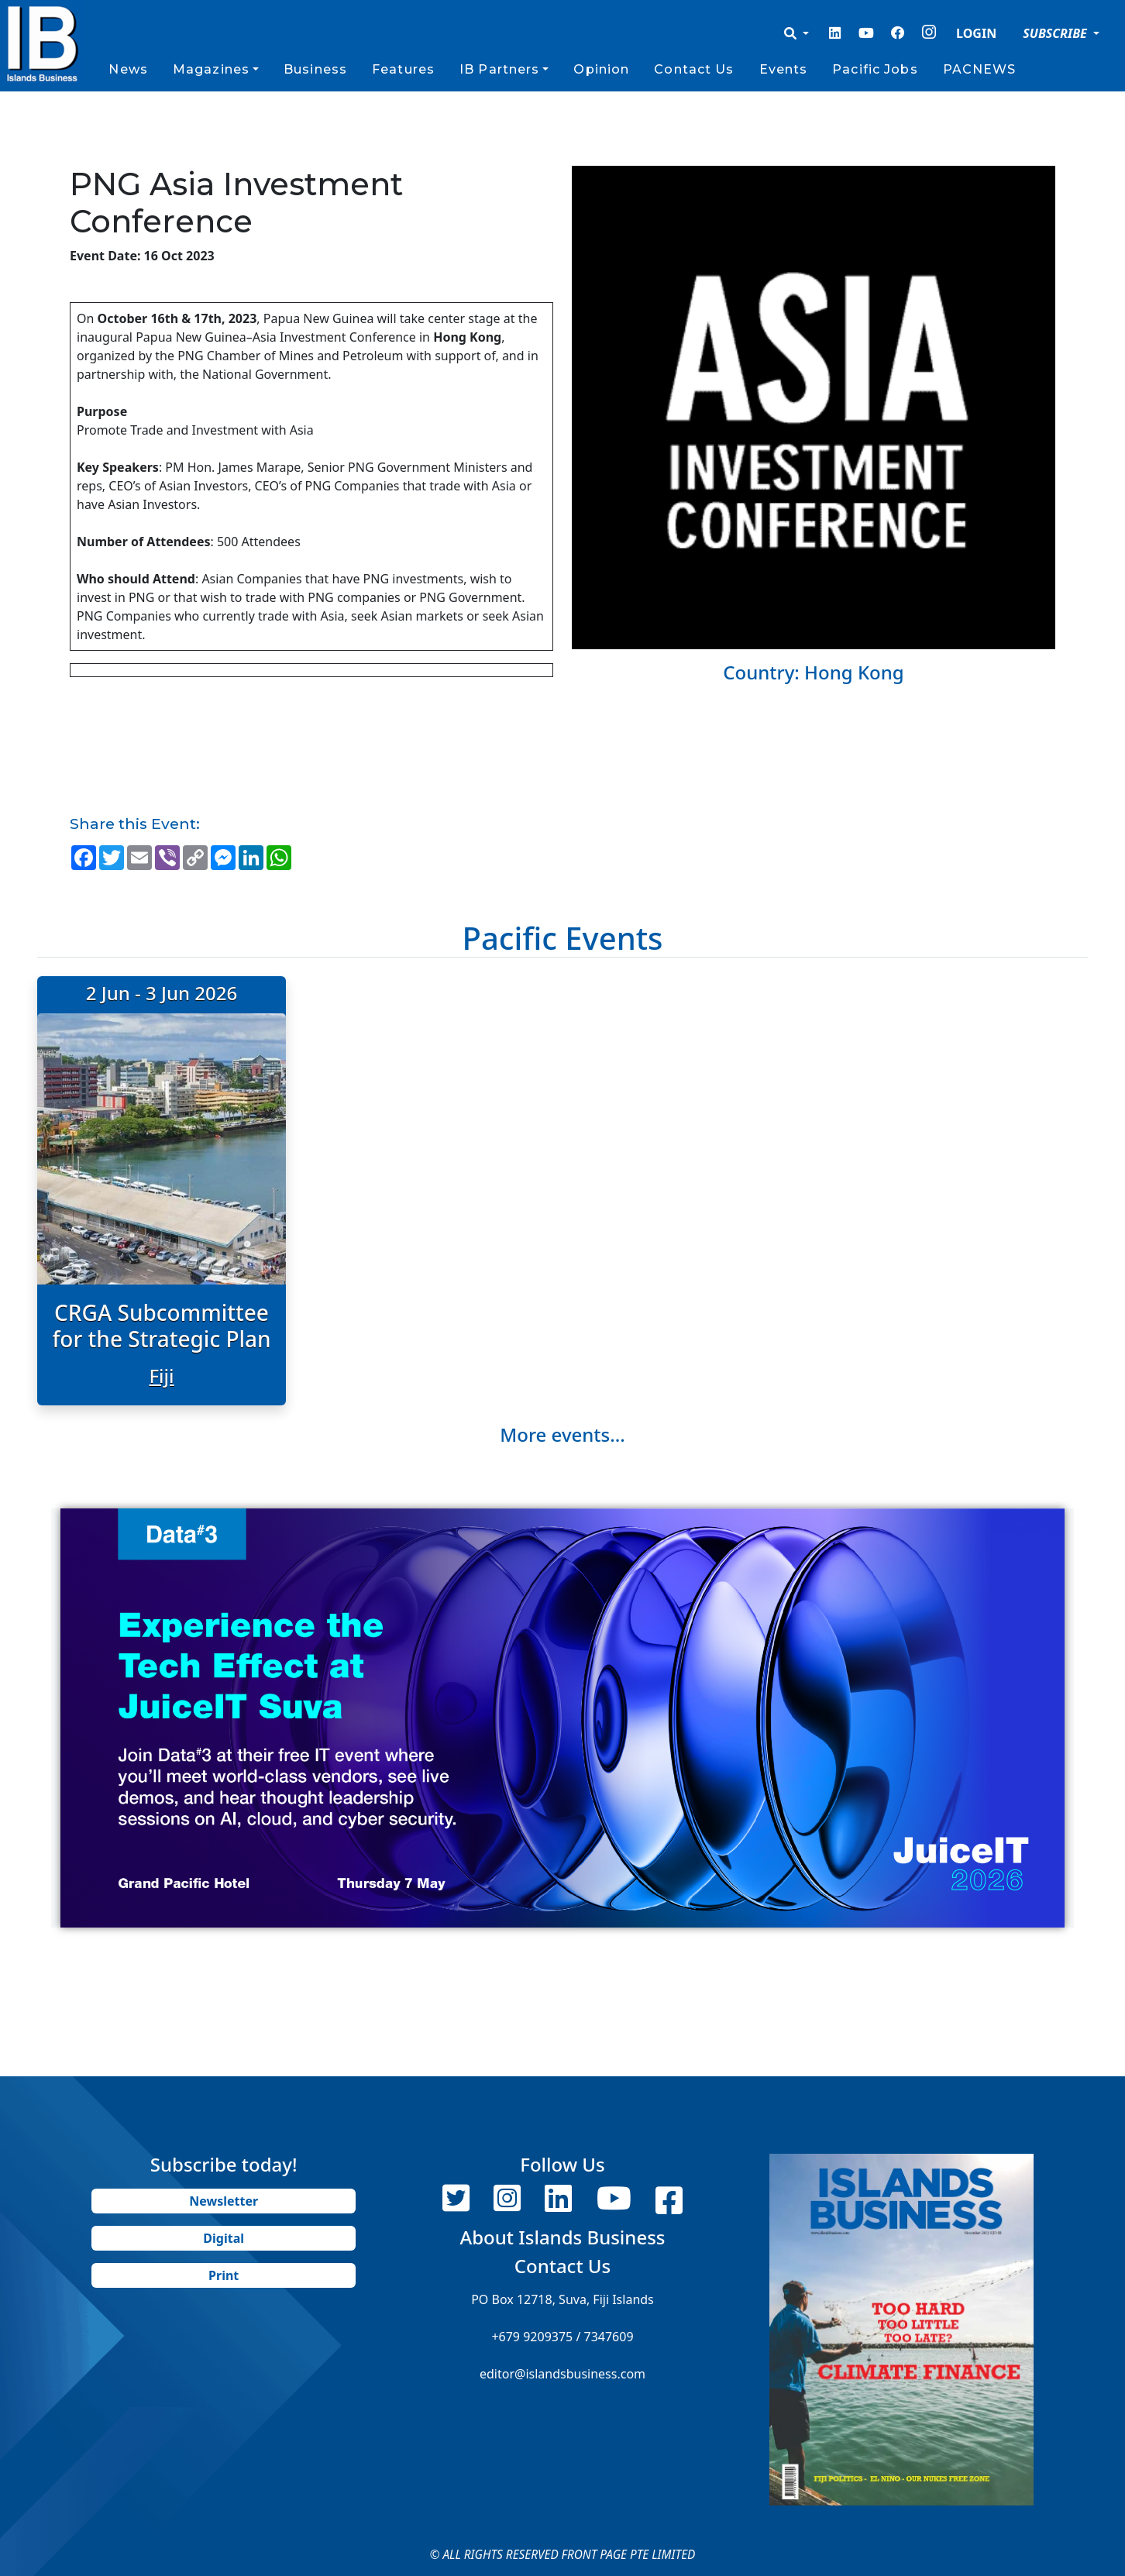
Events (783, 69)
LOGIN (976, 33)
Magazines (211, 69)
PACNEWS (980, 69)
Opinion (601, 69)
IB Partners (499, 69)
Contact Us (694, 69)
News (127, 69)
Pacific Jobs (874, 69)
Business (315, 69)
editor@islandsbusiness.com (562, 2373)
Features (403, 69)
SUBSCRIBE (1056, 33)
